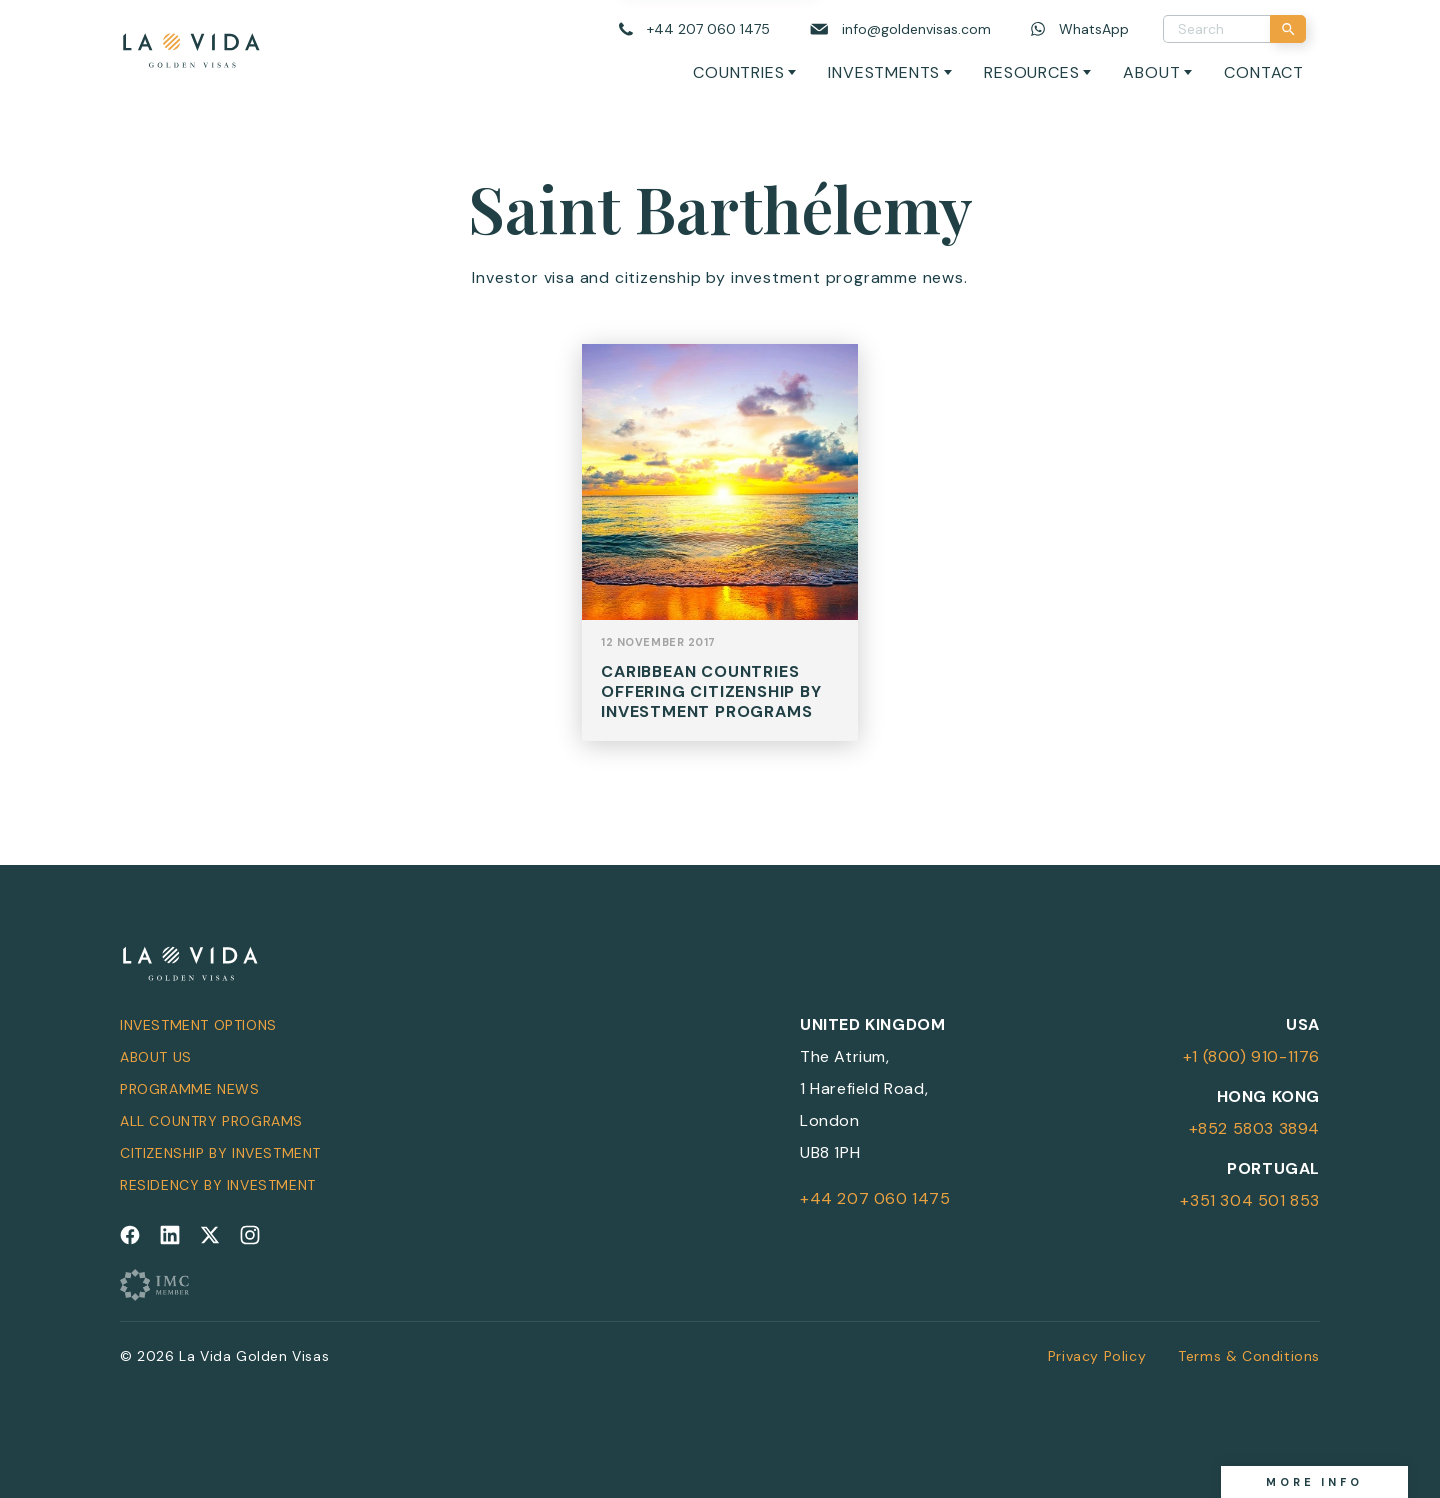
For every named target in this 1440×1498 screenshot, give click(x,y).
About (1151, 72)
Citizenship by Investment (220, 1153)
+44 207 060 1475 (875, 1198)
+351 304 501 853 (1250, 1200)
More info (1314, 1482)
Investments (884, 72)
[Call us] (694, 29)
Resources (1031, 72)
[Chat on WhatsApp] (1080, 29)
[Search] (1288, 29)
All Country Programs (211, 1121)
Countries (738, 72)
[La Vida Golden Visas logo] (190, 46)
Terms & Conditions (1249, 1356)
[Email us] (900, 29)
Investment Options (198, 1025)
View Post (720, 562)
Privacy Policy (1097, 1356)
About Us (156, 1057)
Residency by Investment (218, 1185)
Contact (1264, 72)
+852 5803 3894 (1254, 1128)
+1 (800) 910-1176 (1251, 1056)
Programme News (189, 1089)
